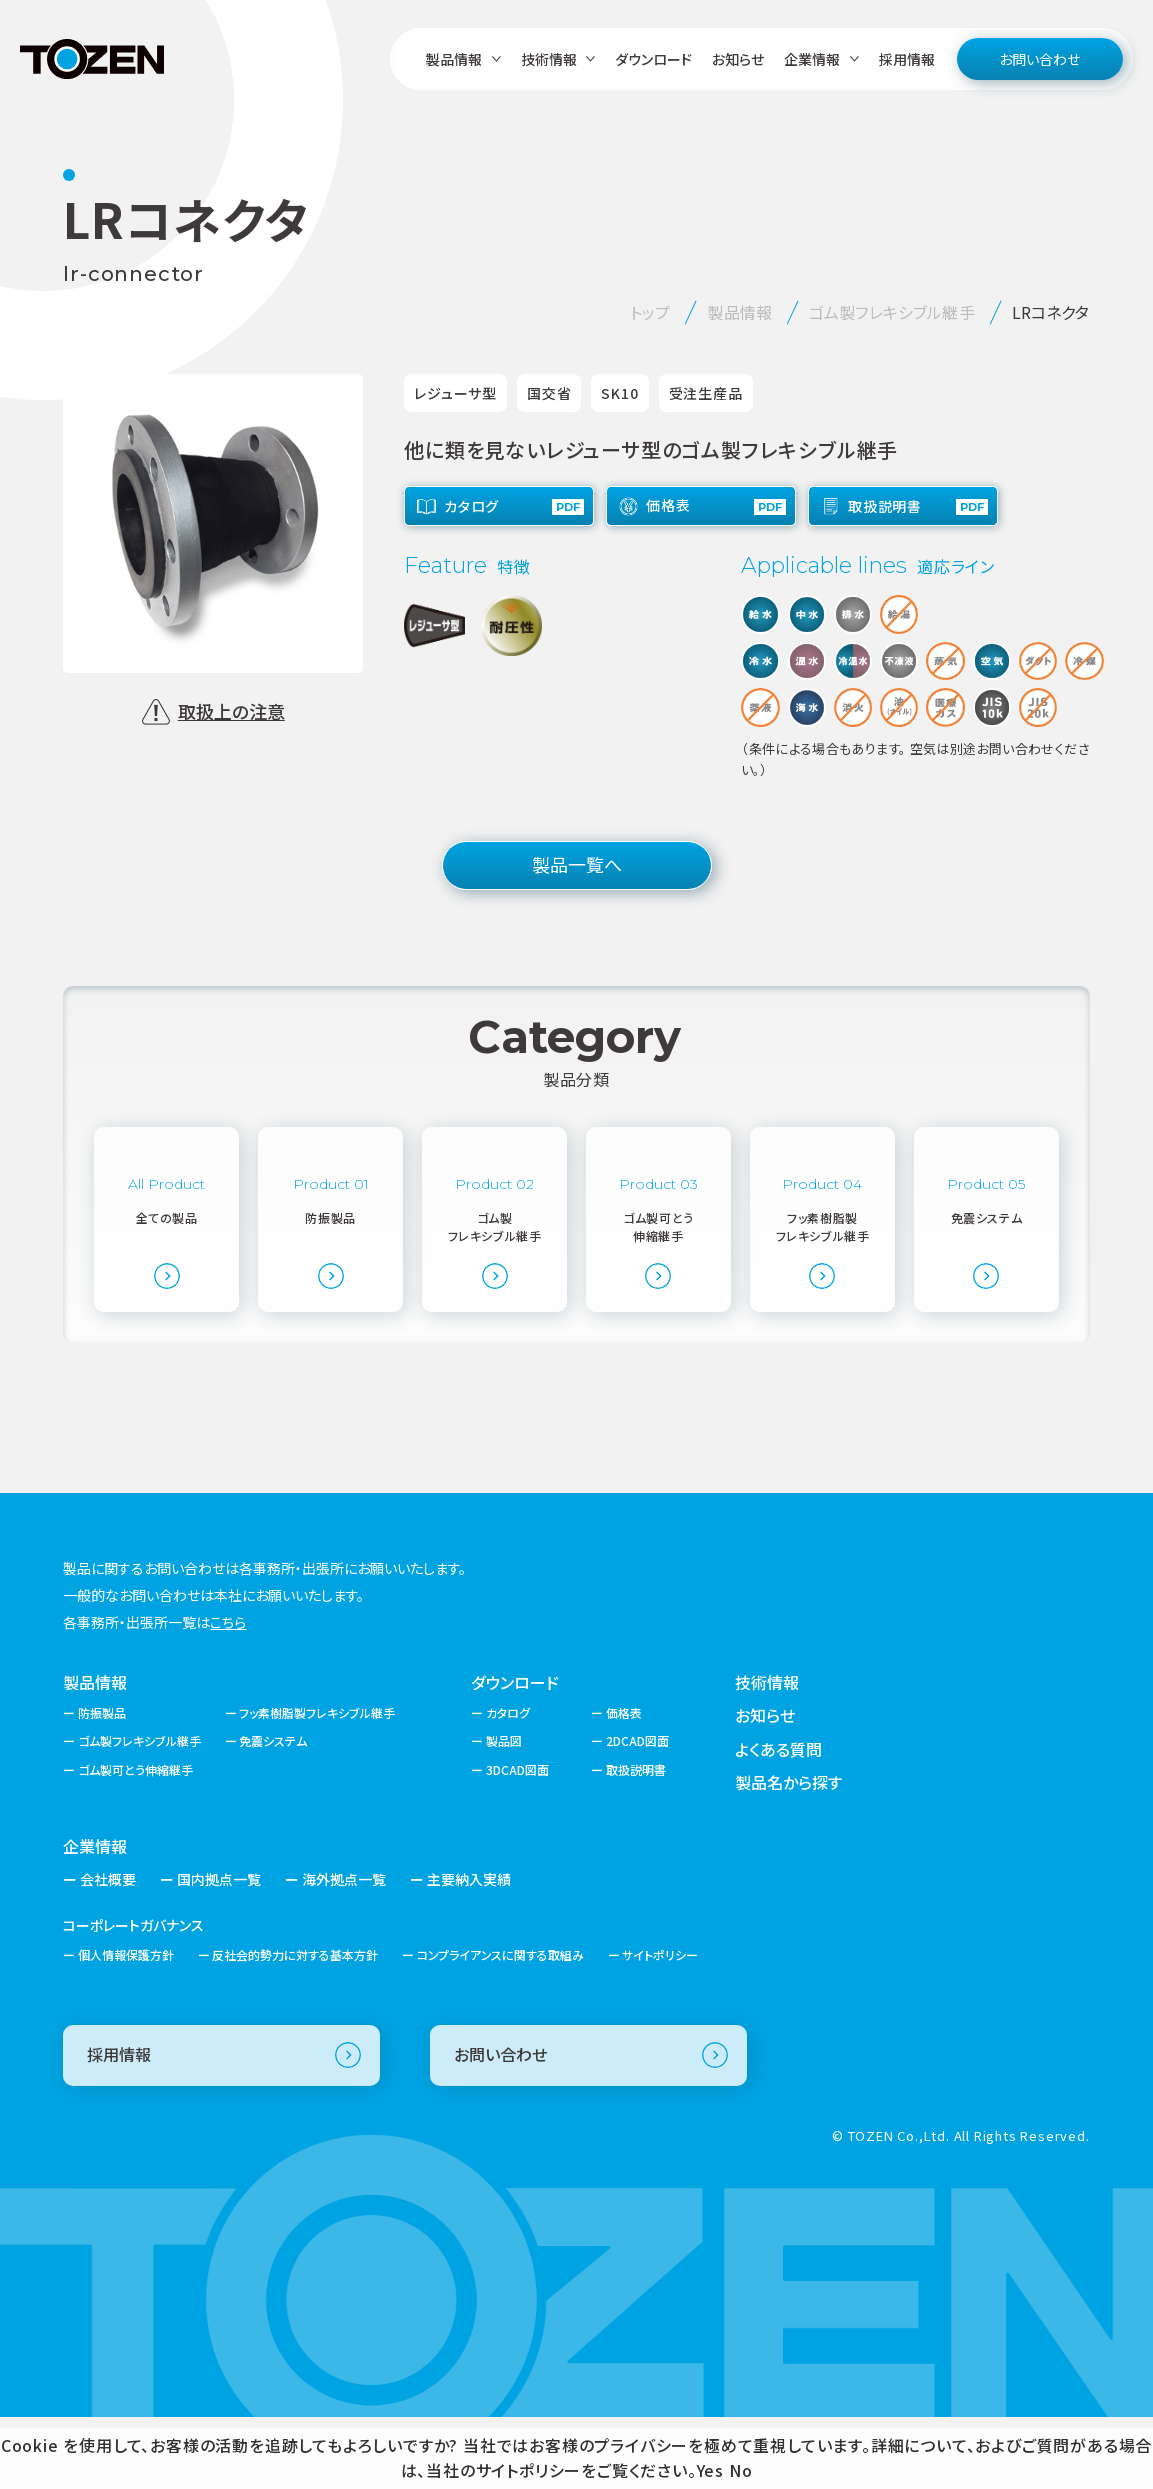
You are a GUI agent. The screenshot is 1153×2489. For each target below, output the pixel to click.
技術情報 (767, 1753)
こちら (228, 1693)
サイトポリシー (660, 2026)
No (741, 2470)
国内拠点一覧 (219, 1950)
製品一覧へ (577, 864)
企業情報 (95, 1917)
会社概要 (108, 1950)
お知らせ (738, 59)
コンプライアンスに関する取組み (500, 2026)
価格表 (624, 1783)
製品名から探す (788, 1854)
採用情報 (907, 59)
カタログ (508, 1783)
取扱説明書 (636, 1840)
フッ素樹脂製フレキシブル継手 (317, 1783)
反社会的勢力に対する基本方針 (295, 2026)
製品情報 (95, 1753)
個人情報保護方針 (126, 2026)
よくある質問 (778, 1820)
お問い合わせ (1039, 59)
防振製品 (102, 1783)
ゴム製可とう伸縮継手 (135, 1840)
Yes (710, 2470)
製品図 (504, 1812)
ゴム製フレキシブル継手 (139, 1812)
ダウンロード (653, 59)
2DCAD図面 (637, 1812)
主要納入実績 (469, 1950)
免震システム (273, 1812)
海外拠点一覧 (344, 1950)
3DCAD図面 (517, 1840)
